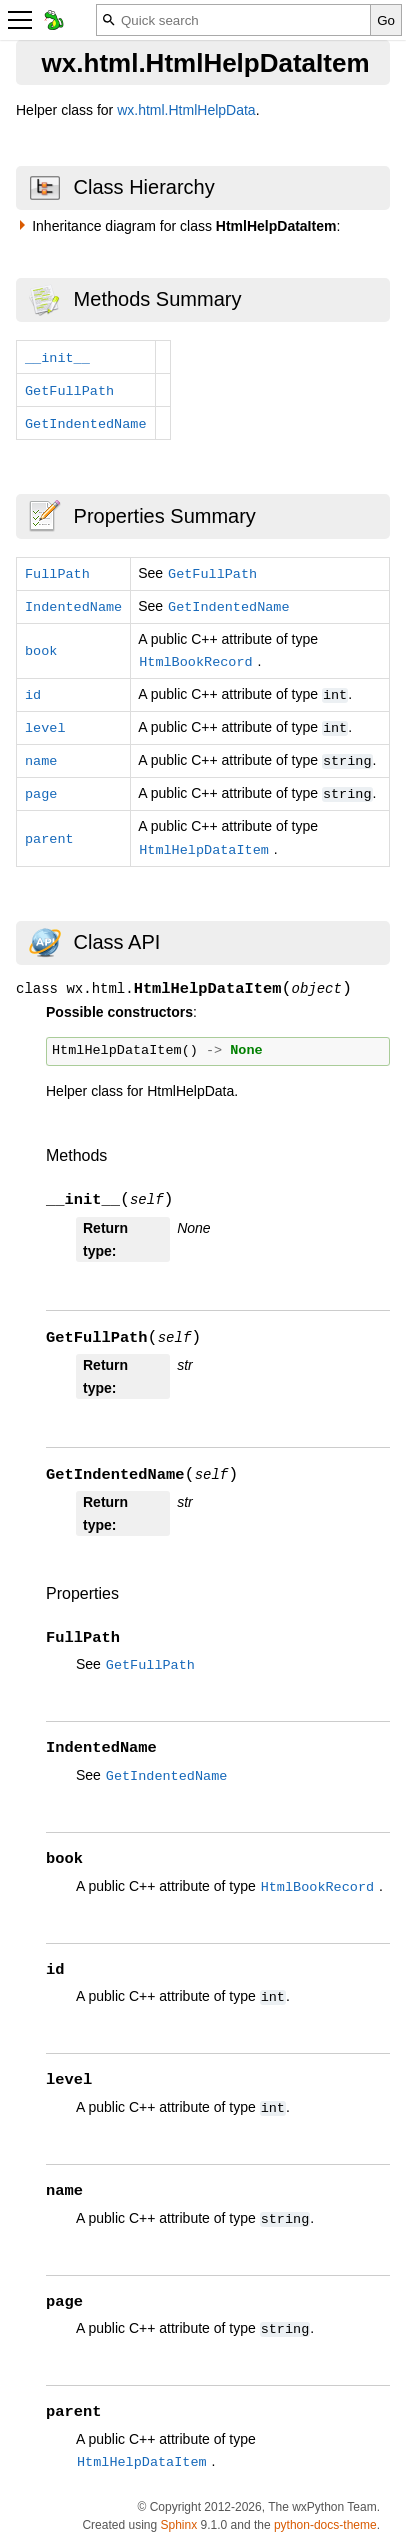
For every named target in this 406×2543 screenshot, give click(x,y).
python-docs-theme (325, 2525)
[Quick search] (233, 20)
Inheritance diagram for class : (186, 226)
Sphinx (178, 2525)
